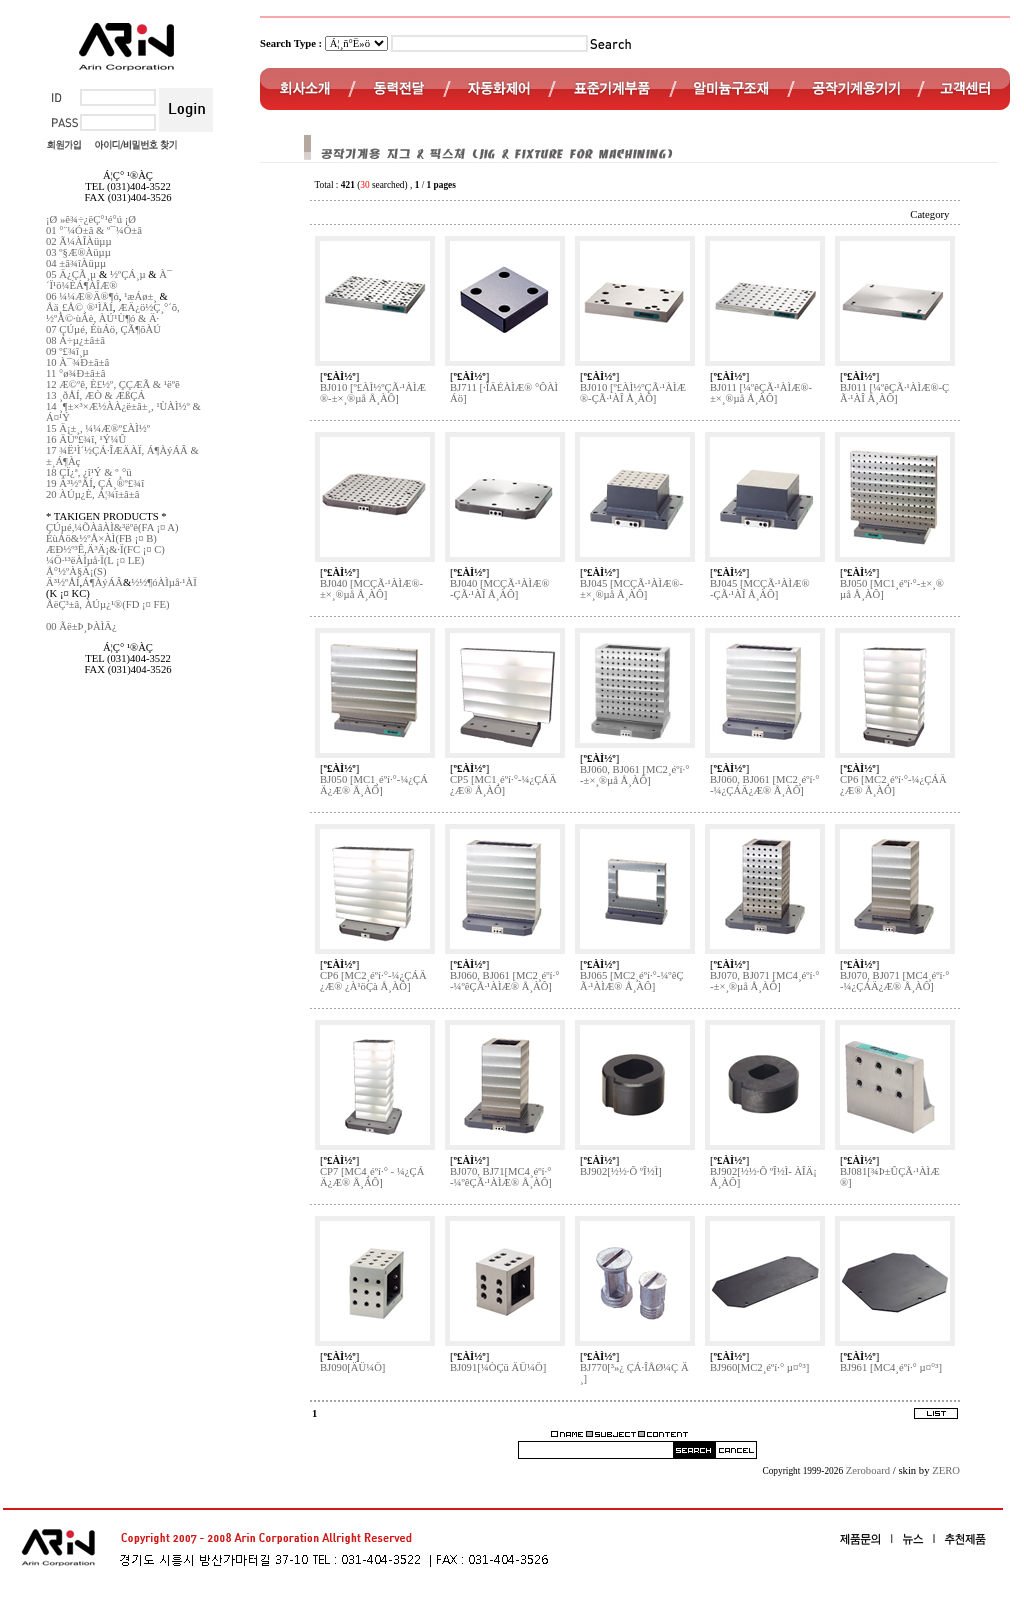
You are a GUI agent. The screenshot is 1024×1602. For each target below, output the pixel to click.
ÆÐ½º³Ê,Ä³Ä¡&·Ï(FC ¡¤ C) (105, 549)
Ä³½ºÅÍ (62, 582)
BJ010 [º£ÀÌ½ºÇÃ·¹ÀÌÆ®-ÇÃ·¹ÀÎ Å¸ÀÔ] (633, 393)
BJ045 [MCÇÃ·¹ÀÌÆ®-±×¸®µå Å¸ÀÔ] (631, 589)
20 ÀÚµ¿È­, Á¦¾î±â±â (92, 494)
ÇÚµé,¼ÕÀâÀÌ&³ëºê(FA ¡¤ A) (112, 527)
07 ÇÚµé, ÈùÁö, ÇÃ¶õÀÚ (103, 329)
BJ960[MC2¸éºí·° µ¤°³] (759, 1367)
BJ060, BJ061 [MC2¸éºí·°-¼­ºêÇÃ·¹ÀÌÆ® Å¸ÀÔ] (504, 981)
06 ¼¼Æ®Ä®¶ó (82, 296)
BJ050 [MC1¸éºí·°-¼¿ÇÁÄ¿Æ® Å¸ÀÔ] (374, 785)
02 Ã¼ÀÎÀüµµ (79, 241)
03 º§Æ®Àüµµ (78, 252)
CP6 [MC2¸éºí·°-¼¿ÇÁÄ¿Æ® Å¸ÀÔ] (893, 785)
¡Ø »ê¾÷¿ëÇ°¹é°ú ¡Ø (91, 219)
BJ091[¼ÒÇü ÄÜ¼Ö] (498, 1367)
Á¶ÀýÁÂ (102, 582)
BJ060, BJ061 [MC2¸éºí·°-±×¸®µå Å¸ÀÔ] (634, 775)
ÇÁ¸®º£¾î (121, 483)
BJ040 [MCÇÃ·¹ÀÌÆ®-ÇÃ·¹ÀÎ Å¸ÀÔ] (500, 589)
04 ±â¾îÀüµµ (76, 263)
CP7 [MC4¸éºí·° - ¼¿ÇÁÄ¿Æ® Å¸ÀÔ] (372, 1177)
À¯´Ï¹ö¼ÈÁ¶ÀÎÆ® (109, 280)
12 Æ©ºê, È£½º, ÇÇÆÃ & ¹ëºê (113, 384)
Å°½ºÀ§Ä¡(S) (76, 571)
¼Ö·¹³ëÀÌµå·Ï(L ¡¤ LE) (95, 560)
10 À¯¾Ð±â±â (77, 362)
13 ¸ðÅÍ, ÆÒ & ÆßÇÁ (95, 395)
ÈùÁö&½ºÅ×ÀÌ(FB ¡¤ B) (101, 538)
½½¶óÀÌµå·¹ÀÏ (163, 582)
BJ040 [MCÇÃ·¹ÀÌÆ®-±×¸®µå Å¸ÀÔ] (371, 589)
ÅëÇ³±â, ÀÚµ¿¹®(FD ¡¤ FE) (108, 604)
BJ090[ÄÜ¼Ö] (352, 1367)
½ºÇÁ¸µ (128, 274)
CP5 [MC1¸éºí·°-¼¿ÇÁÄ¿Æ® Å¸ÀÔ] (503, 785)
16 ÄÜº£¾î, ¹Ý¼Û (86, 439)
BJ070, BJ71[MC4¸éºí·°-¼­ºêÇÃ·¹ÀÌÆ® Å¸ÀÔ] (501, 1177)
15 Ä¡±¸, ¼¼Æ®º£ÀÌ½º (98, 428)
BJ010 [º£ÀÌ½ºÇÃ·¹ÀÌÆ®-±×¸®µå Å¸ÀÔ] (373, 393)
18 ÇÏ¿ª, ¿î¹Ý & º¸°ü (89, 472)
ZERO (946, 1470)
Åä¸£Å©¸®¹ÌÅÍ (79, 307)
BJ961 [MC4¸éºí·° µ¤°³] (891, 1367)
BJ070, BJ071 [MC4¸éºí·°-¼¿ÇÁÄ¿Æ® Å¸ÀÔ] (894, 981)
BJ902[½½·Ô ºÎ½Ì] (621, 1171)
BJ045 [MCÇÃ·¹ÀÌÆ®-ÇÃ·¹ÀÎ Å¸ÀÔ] (760, 589)
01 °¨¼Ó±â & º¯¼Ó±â (94, 230)
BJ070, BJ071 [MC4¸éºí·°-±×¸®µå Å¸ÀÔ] (764, 981)
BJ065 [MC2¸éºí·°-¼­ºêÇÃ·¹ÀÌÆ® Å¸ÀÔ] (632, 981)
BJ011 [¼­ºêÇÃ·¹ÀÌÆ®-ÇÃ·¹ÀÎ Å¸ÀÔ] (894, 393)
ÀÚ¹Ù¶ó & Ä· (129, 318)
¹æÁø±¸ (140, 296)
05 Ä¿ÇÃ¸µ (71, 274)
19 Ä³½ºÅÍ (69, 483)
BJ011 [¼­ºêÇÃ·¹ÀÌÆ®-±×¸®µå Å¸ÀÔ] (761, 393)
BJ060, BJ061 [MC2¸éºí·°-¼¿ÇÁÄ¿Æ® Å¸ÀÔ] (764, 785)
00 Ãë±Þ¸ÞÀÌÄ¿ (81, 626)
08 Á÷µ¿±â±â (75, 340)
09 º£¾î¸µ (67, 351)
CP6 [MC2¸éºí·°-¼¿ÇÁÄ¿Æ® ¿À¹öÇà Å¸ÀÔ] (373, 981)
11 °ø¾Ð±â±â (75, 373)
